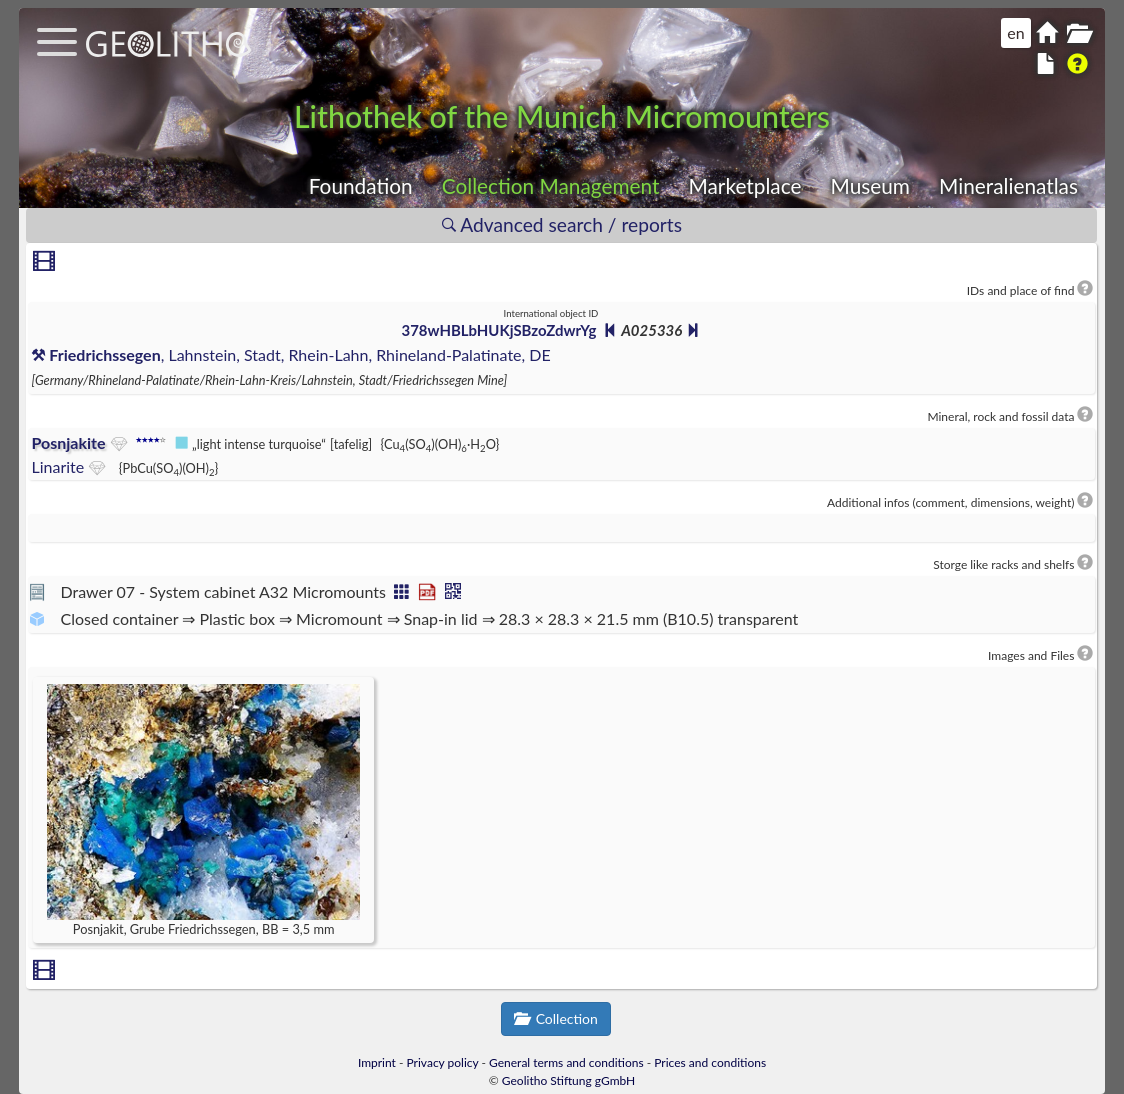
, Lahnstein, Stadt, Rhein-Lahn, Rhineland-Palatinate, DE (290, 354)
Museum (870, 185)
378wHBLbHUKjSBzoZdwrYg (498, 330)
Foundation (361, 185)
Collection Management (551, 185)
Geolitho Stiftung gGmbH (568, 1080)
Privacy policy (443, 1062)
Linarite (57, 466)
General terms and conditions (566, 1062)
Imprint (377, 1062)
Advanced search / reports (562, 224)
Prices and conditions (710, 1062)
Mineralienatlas (1008, 185)
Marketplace (745, 185)
